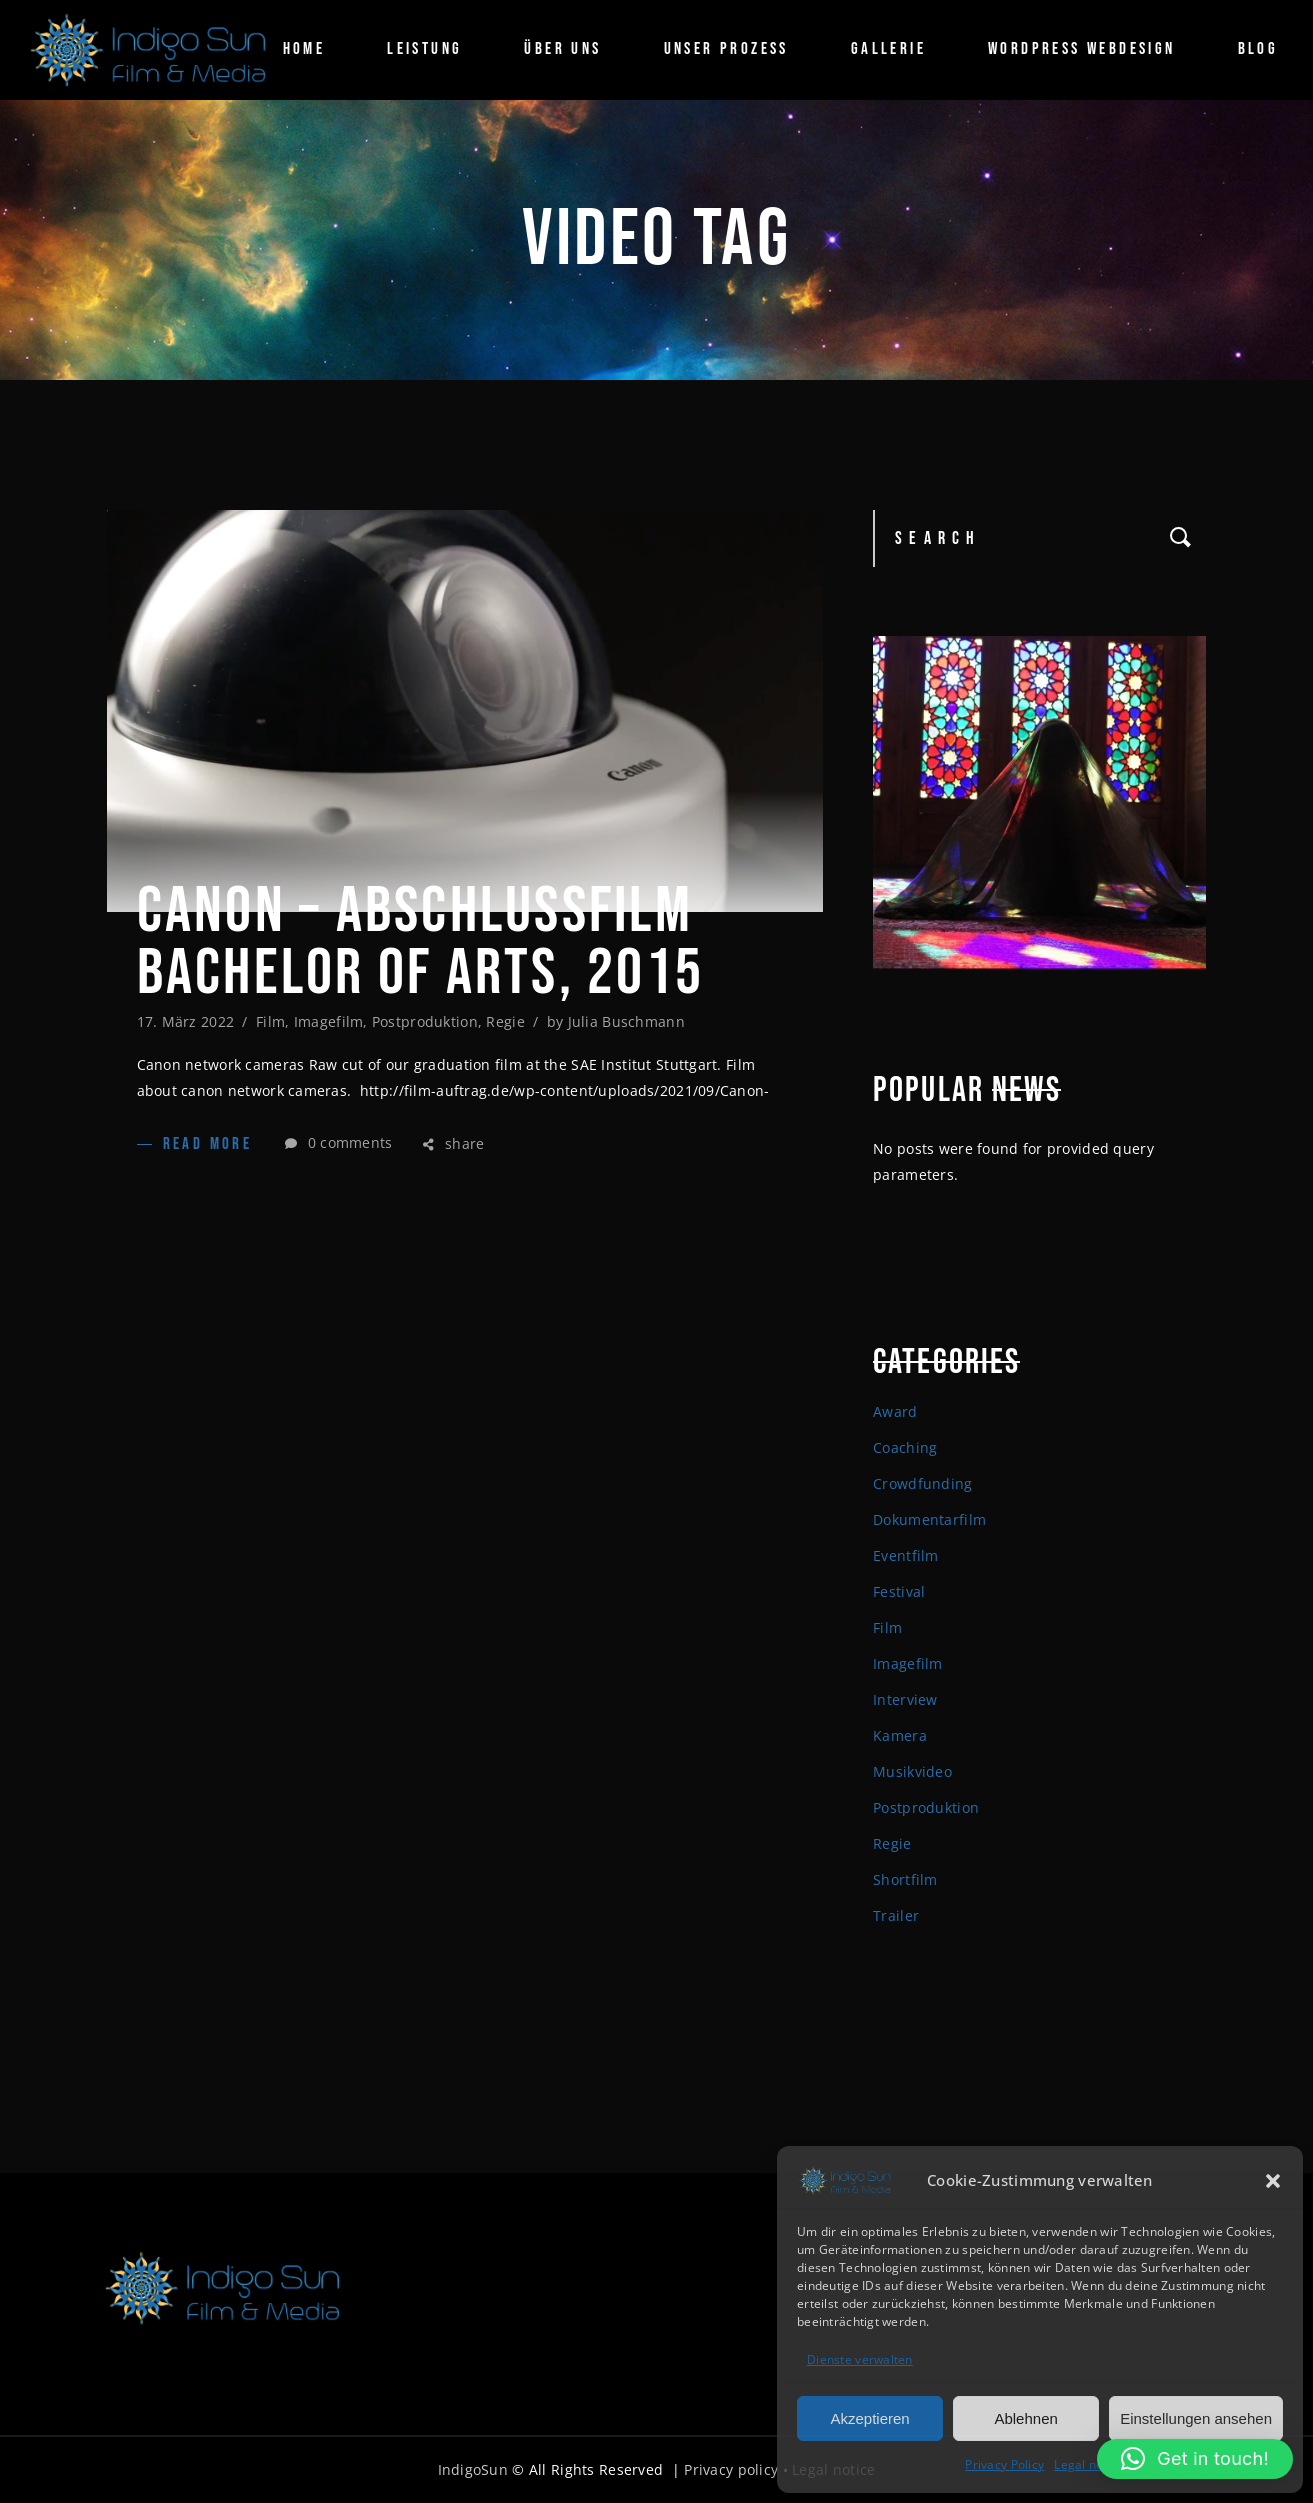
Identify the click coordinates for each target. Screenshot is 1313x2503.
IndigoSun (473, 2469)
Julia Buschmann (626, 1021)
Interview (905, 1699)
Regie (505, 1021)
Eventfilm (906, 1555)
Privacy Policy (1004, 2464)
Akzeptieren (869, 2418)
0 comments (338, 1142)
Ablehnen (1025, 2418)
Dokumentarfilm (929, 1519)
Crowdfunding (922, 1483)
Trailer (896, 1915)
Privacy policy (731, 2469)
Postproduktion (425, 1021)
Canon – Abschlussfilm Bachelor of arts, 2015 (421, 943)
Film (270, 1021)
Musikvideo (912, 1771)
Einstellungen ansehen (1196, 2418)
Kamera (900, 1735)
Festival (899, 1591)
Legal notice (1089, 2464)
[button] (1273, 2181)
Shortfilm (905, 1879)
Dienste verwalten (860, 2359)
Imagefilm (329, 1021)
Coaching (905, 1447)
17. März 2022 (186, 1021)
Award (895, 1411)
